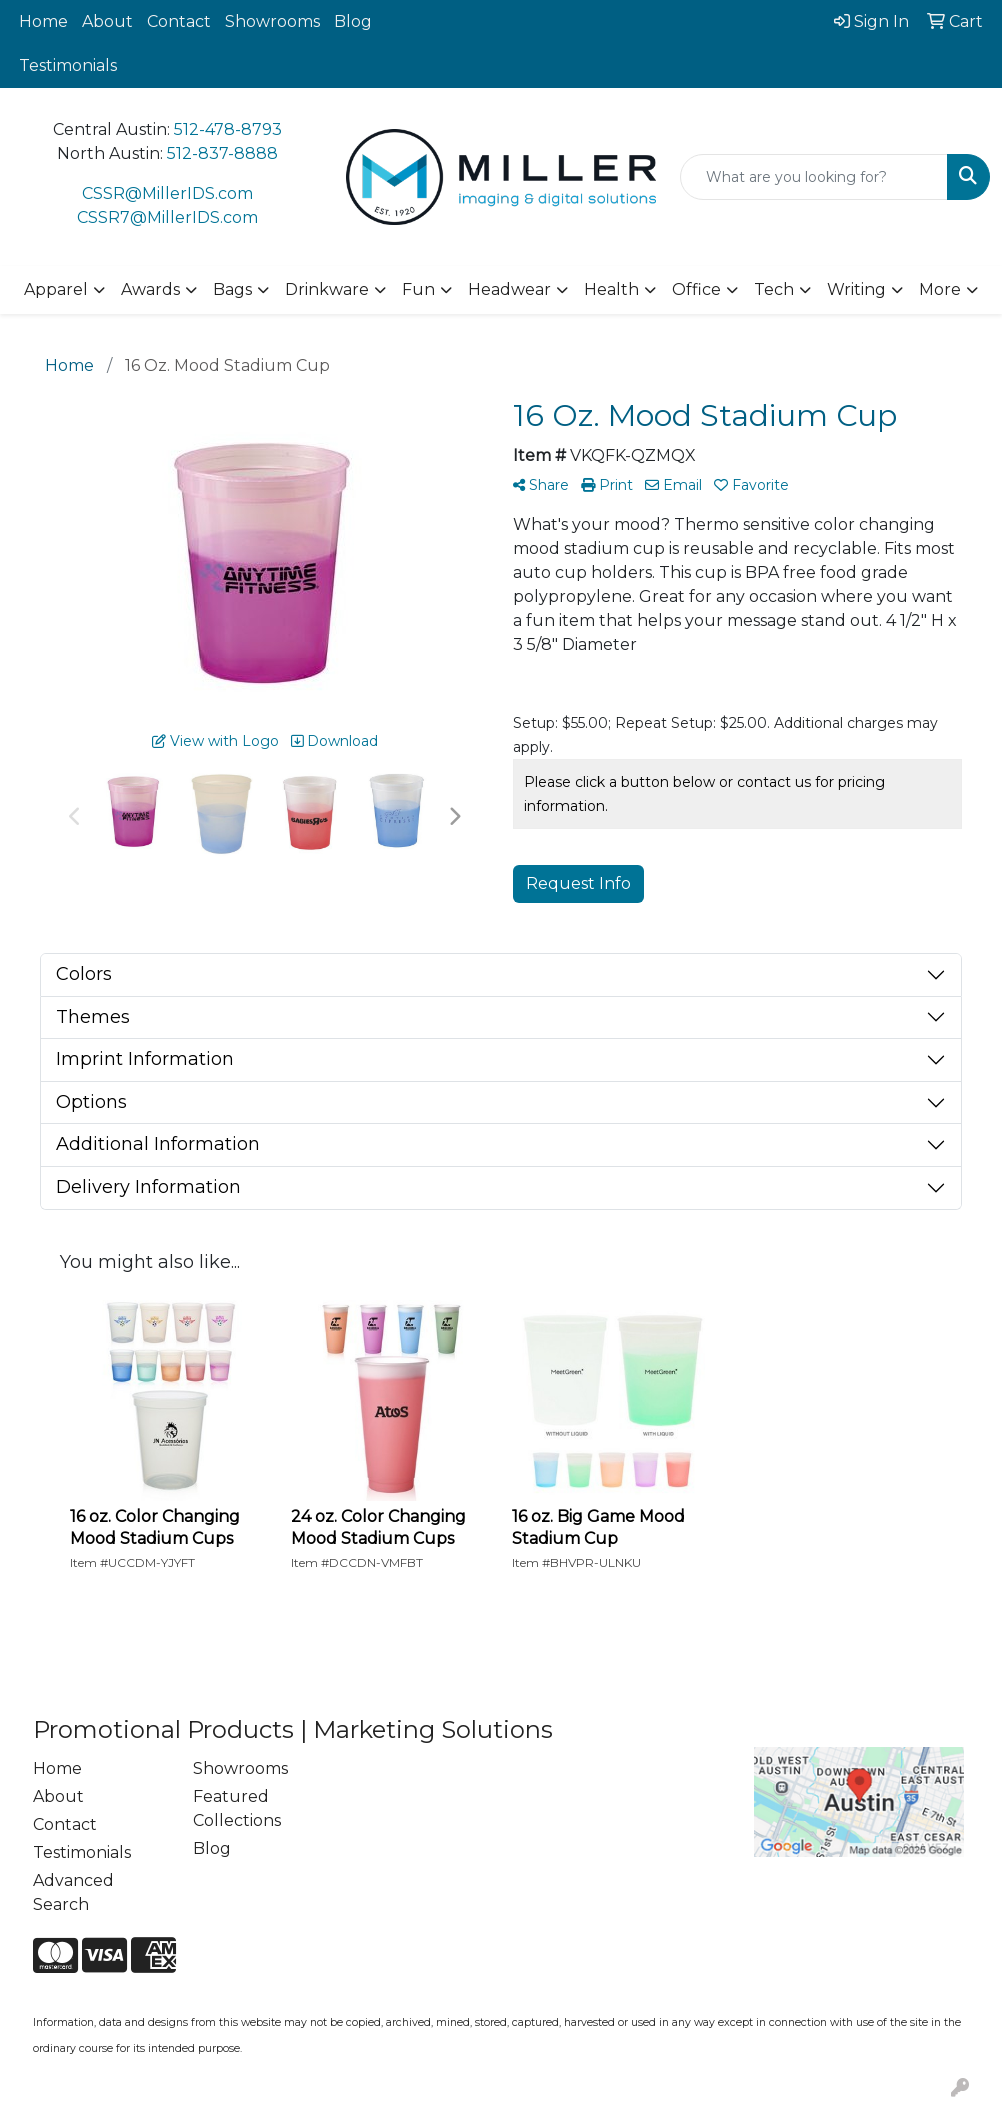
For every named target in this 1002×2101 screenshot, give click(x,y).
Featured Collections (237, 1808)
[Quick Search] (814, 177)
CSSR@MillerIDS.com (167, 193)
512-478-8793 (228, 129)
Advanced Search (73, 1892)
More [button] (940, 289)
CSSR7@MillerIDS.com (167, 217)
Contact (179, 21)
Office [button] (696, 289)
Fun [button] (418, 289)
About (107, 21)
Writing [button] (856, 289)
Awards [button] (150, 289)
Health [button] (611, 289)
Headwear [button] (509, 289)
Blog (353, 21)
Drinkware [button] (327, 289)
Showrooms (272, 21)
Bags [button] (232, 289)
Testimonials (68, 65)
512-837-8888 (222, 153)
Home (43, 21)
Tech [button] (774, 289)
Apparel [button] (56, 289)
